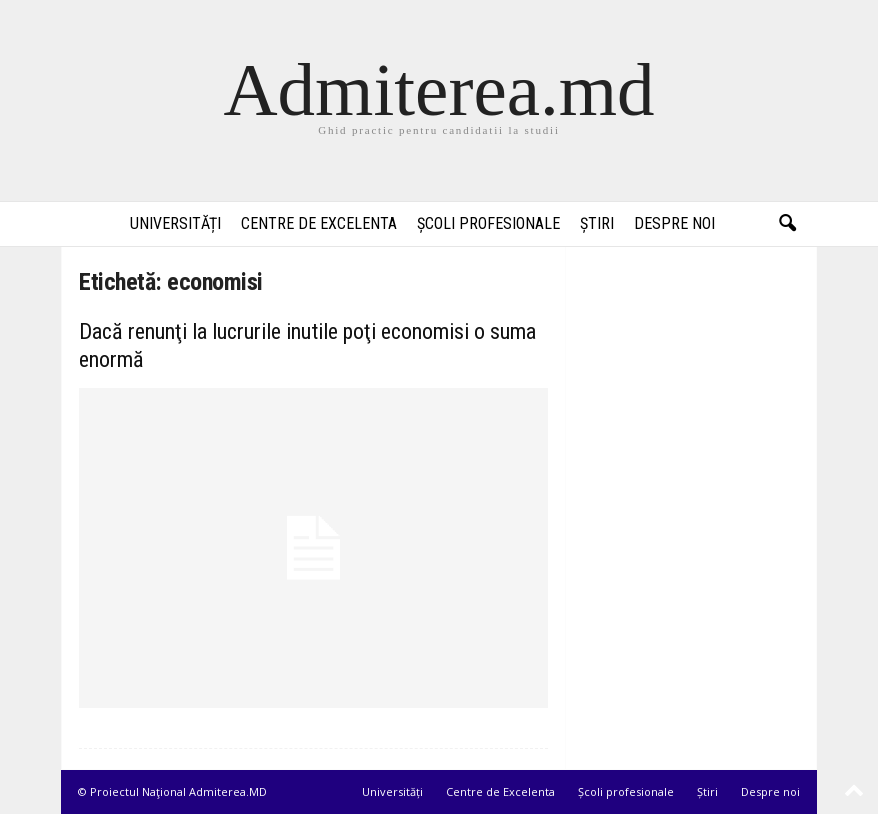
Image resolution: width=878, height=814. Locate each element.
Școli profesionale (488, 223)
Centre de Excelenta (319, 223)
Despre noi (674, 223)
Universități (175, 223)
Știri (597, 223)
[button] (787, 224)
